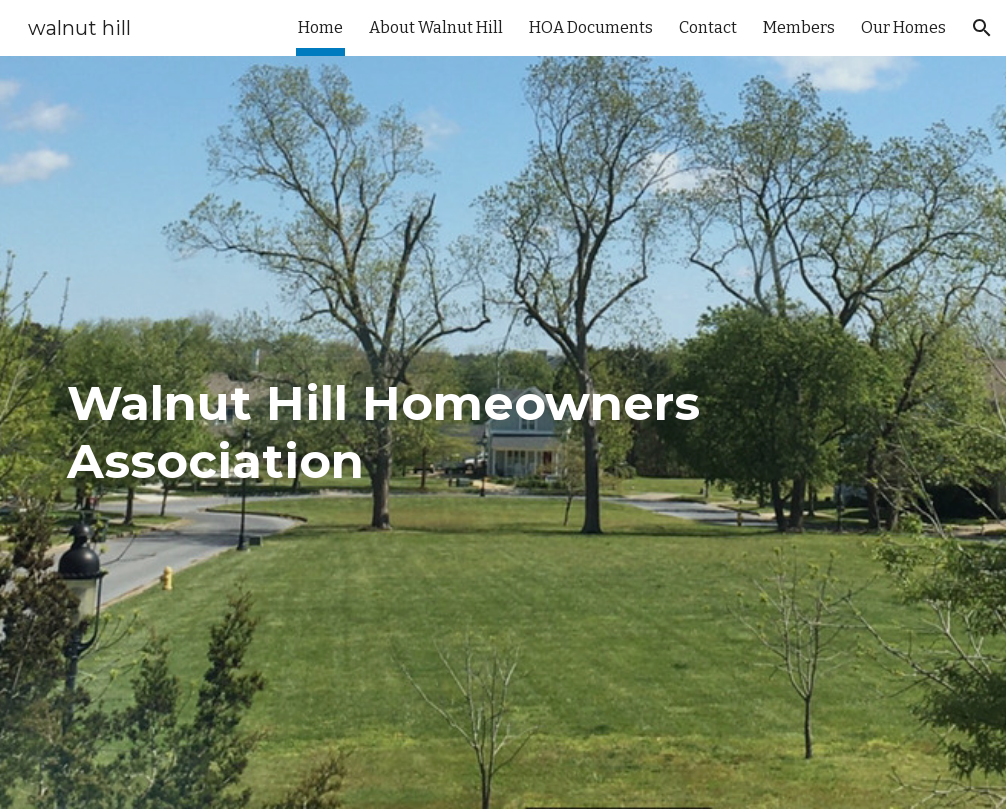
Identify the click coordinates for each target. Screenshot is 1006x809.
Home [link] (320, 27)
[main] (502, 432)
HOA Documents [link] (591, 27)
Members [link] (799, 27)
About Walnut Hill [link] (436, 27)
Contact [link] (708, 27)
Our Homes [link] (903, 27)
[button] (982, 28)
